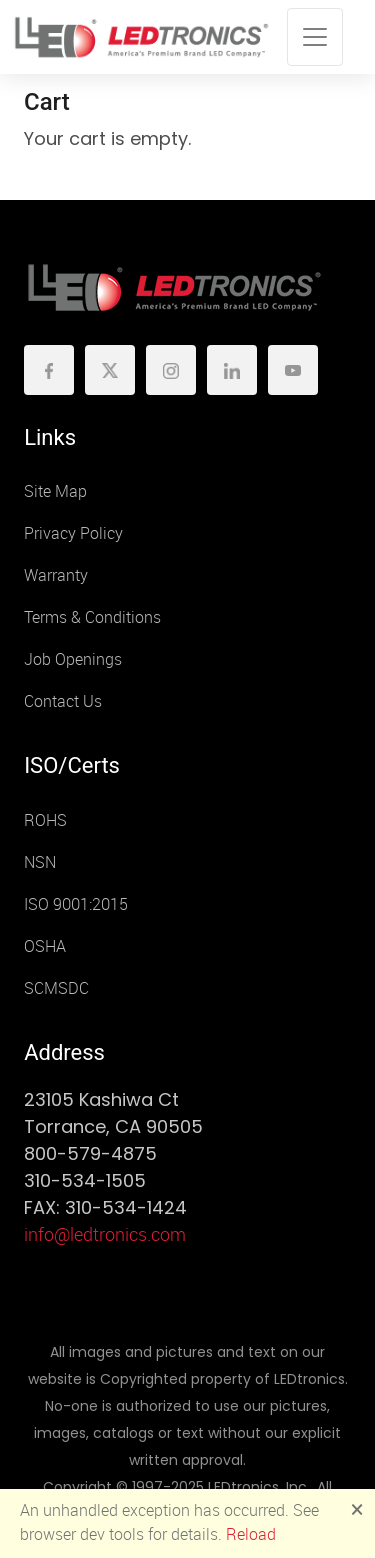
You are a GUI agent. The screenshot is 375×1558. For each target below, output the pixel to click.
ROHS (45, 820)
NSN (40, 862)
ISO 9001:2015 (76, 904)
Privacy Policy (73, 533)
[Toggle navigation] (315, 37)
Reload (251, 1534)
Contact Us (63, 701)
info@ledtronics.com (105, 1235)
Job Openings (73, 659)
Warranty (56, 575)
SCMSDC (56, 988)
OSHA (45, 946)
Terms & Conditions (92, 617)
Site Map (55, 491)
